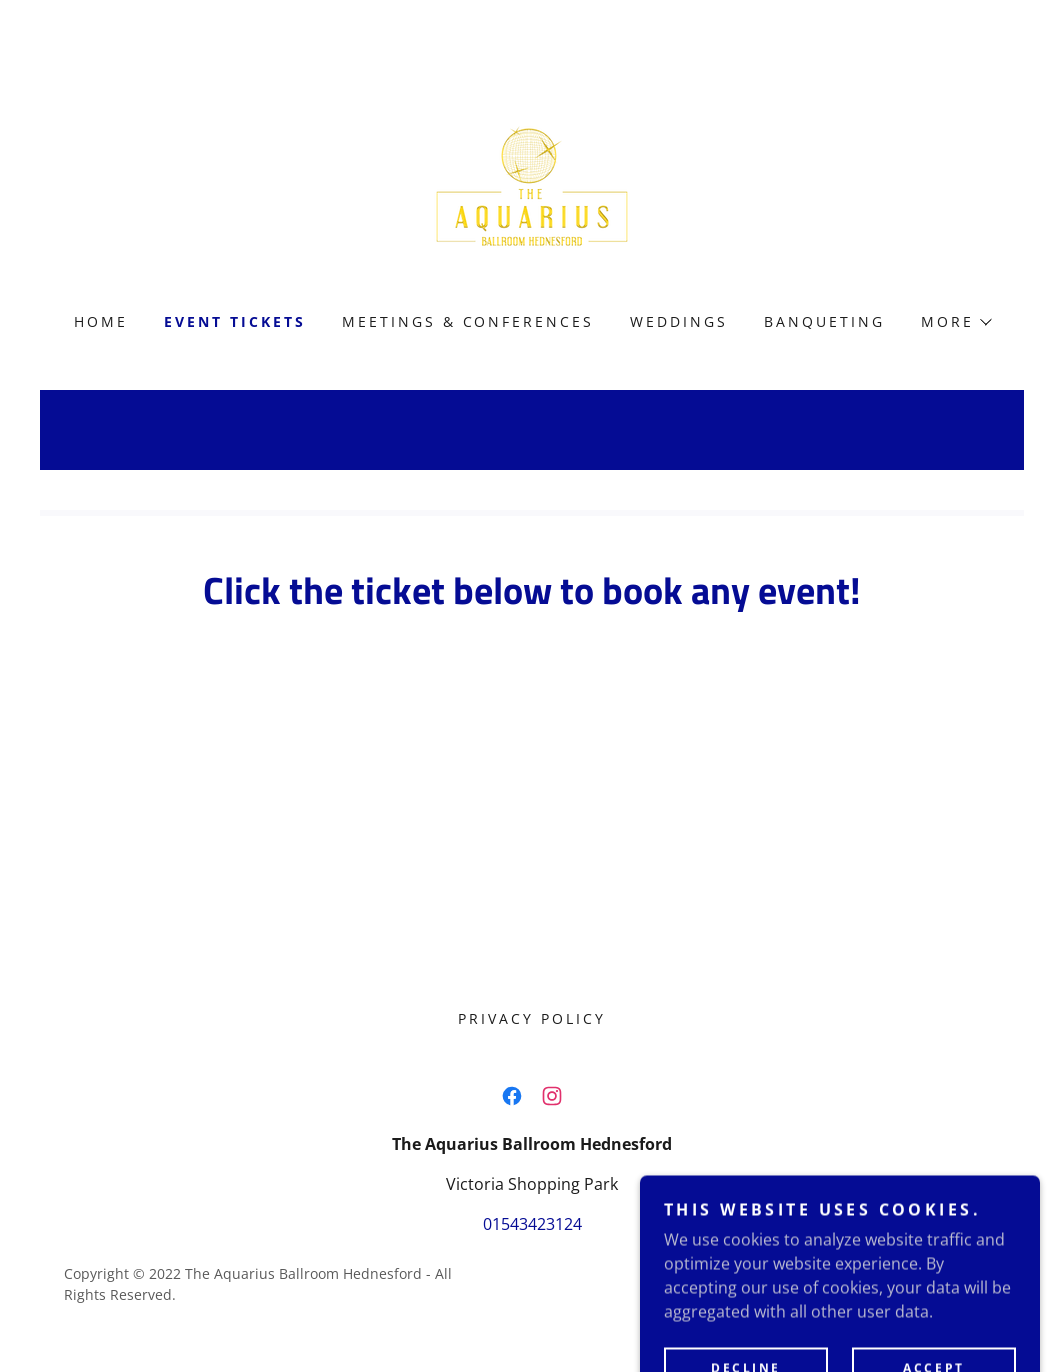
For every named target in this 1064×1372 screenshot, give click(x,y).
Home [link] (101, 321)
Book (532, 757)
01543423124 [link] (532, 1224)
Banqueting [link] (824, 321)
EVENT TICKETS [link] (235, 321)
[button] (955, 322)
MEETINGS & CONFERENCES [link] (468, 321)
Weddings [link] (679, 321)
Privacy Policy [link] (532, 1018)
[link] (532, 184)
